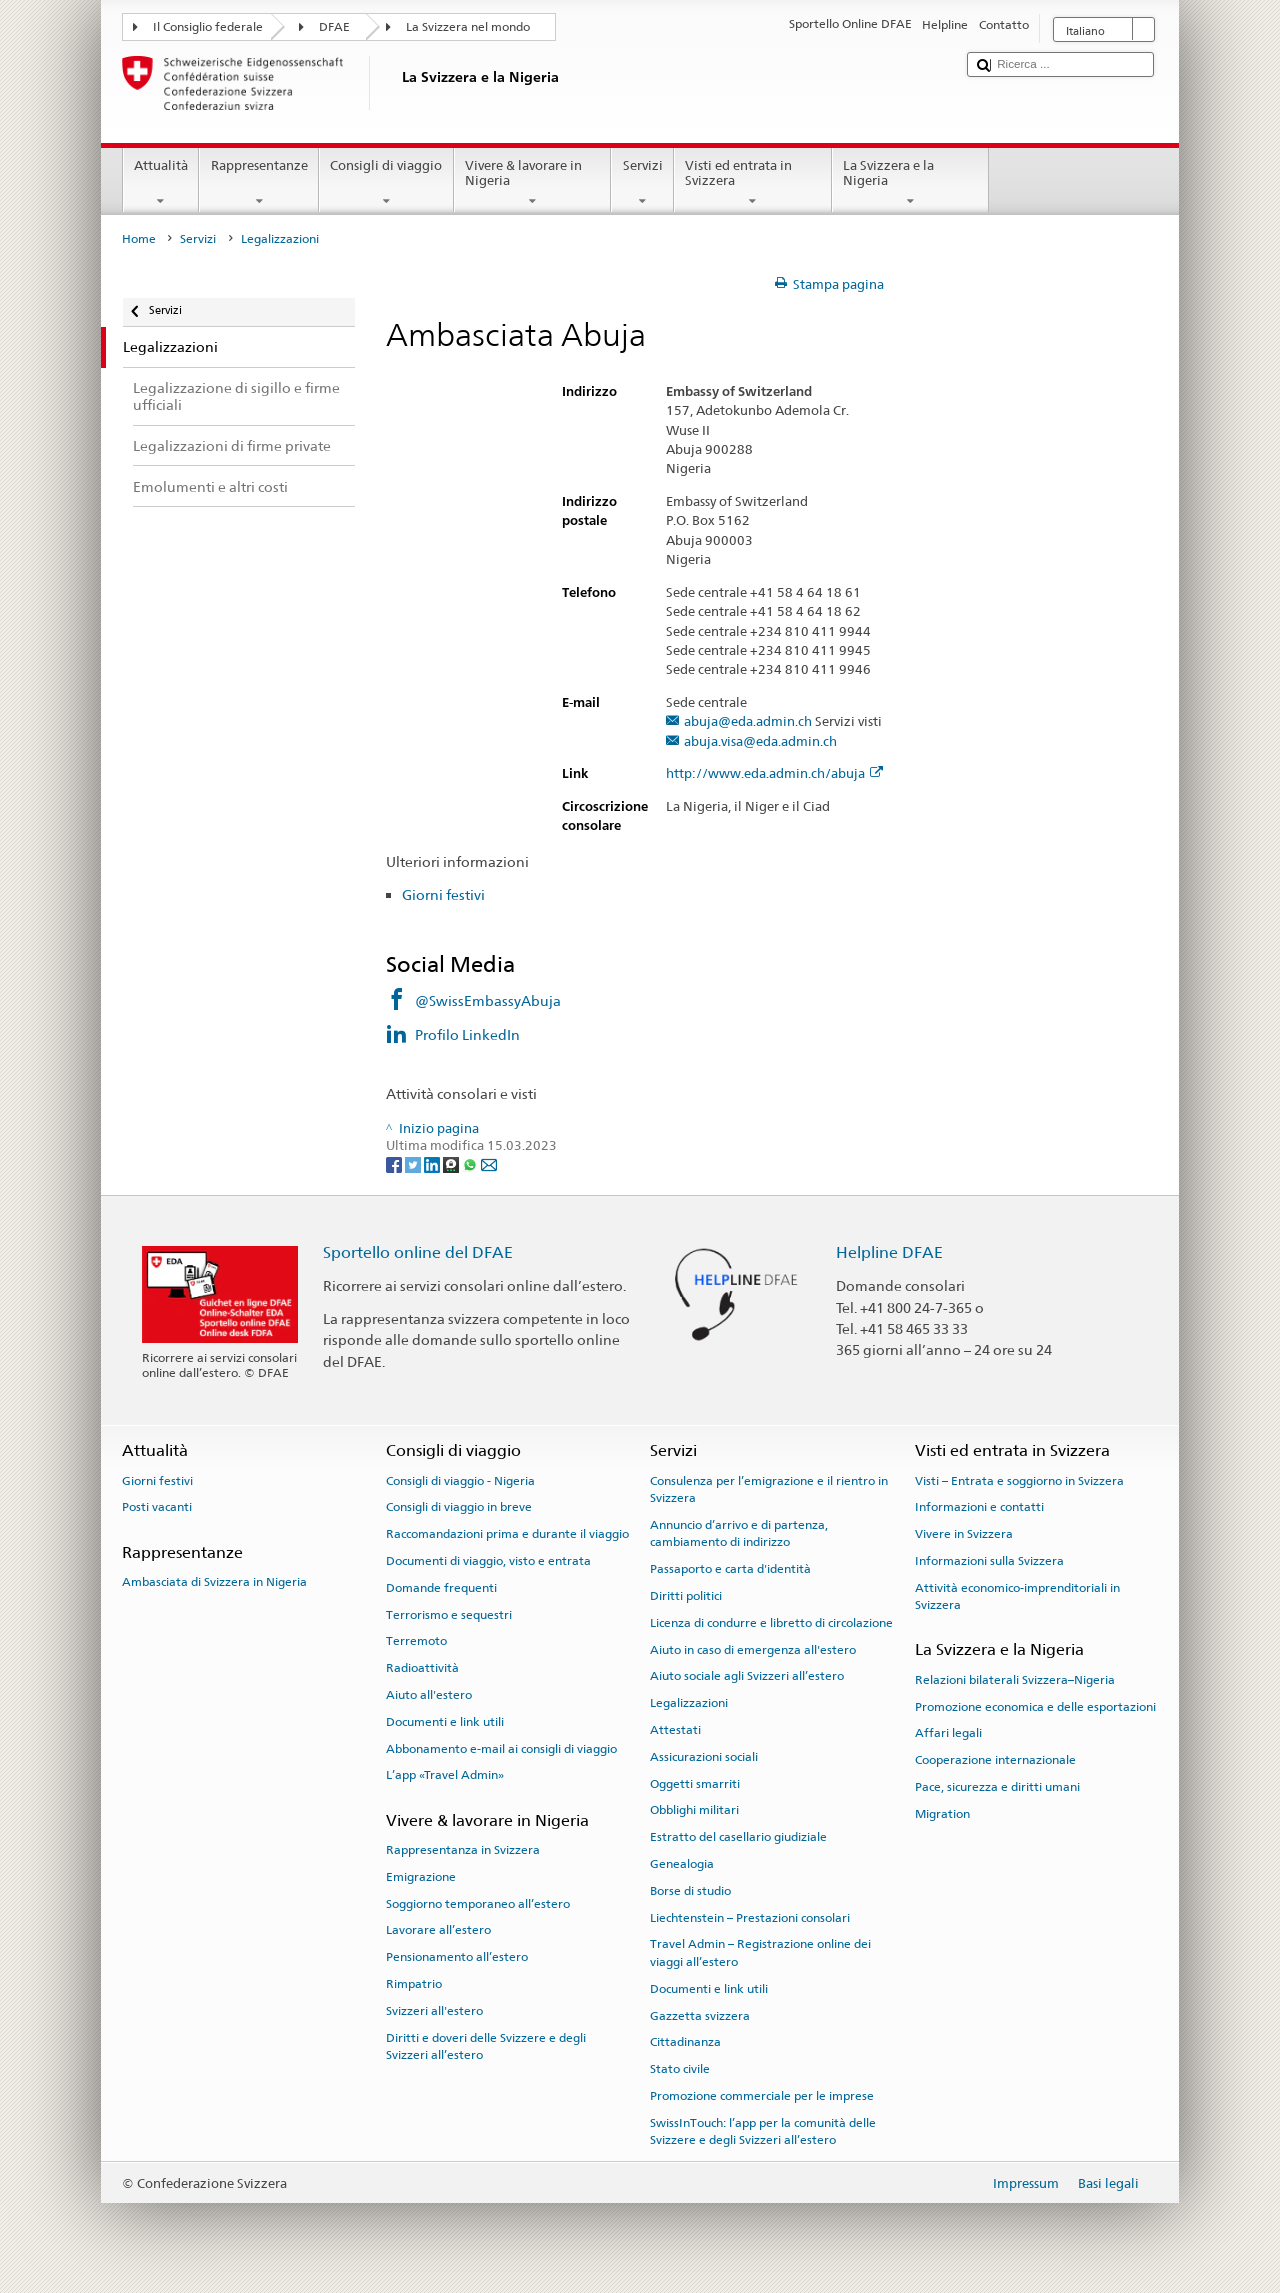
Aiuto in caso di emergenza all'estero (753, 1649)
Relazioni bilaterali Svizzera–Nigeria (1015, 1680)
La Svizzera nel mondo (468, 27)
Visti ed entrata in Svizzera (753, 183)
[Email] (489, 1164)
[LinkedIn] (433, 1164)
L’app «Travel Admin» (445, 1775)
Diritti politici (686, 1596)
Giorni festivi (443, 894)
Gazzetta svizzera (700, 2015)
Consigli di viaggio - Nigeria (460, 1480)
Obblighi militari (694, 1810)
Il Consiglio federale (208, 27)
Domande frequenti (441, 1588)
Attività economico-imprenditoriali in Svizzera (1017, 1596)
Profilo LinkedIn (469, 1034)
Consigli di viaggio (386, 183)
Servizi (642, 183)
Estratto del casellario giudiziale (738, 1837)
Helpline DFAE (889, 1252)
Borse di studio (690, 1891)
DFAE (334, 27)
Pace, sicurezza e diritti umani (997, 1787)
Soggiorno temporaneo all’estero (478, 1903)
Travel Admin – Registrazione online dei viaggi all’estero (760, 1952)
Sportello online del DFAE (418, 1252)
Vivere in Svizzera (964, 1534)
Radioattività (422, 1668)
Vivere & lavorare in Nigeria (533, 183)
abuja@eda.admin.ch (748, 722)
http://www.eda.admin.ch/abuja (774, 774)
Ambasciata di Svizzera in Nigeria (214, 1582)
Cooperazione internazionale (995, 1760)
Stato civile (680, 2069)
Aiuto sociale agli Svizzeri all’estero (747, 1676)
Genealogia (682, 1864)
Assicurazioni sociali (704, 1757)
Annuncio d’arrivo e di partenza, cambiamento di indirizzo (739, 1533)
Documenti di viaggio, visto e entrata (488, 1561)
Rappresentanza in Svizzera (463, 1850)
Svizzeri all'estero (434, 2011)
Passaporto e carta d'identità (730, 1569)
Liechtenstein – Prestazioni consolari (750, 1917)
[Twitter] (414, 1164)
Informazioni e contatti (979, 1507)
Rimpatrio (414, 1984)
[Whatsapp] (471, 1164)
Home (139, 239)
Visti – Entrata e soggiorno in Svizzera (1019, 1480)
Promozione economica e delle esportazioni (1035, 1706)
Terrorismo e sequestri (449, 1614)
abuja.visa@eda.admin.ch (760, 742)
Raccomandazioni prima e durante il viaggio (507, 1534)
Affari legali (948, 1733)
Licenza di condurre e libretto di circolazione (771, 1623)
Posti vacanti (157, 1507)
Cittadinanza (685, 2042)
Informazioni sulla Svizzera (989, 1561)
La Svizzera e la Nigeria (911, 183)
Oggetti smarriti (695, 1783)
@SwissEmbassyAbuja (488, 1000)
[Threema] (452, 1164)
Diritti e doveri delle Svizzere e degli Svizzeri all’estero (486, 2046)
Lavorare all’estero (438, 1930)
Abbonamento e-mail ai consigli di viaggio (501, 1748)
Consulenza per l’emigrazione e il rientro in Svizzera (769, 1488)
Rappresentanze (259, 183)
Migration (942, 1814)
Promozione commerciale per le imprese (762, 2096)
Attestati (675, 1730)
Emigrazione (421, 1877)
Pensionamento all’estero (457, 1957)
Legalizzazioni (689, 1703)
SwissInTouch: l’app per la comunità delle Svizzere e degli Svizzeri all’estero (763, 2131)
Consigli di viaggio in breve (459, 1507)
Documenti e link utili (445, 1722)
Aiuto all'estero (429, 1695)
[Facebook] (395, 1164)
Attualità (161, 183)
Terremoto (416, 1641)
